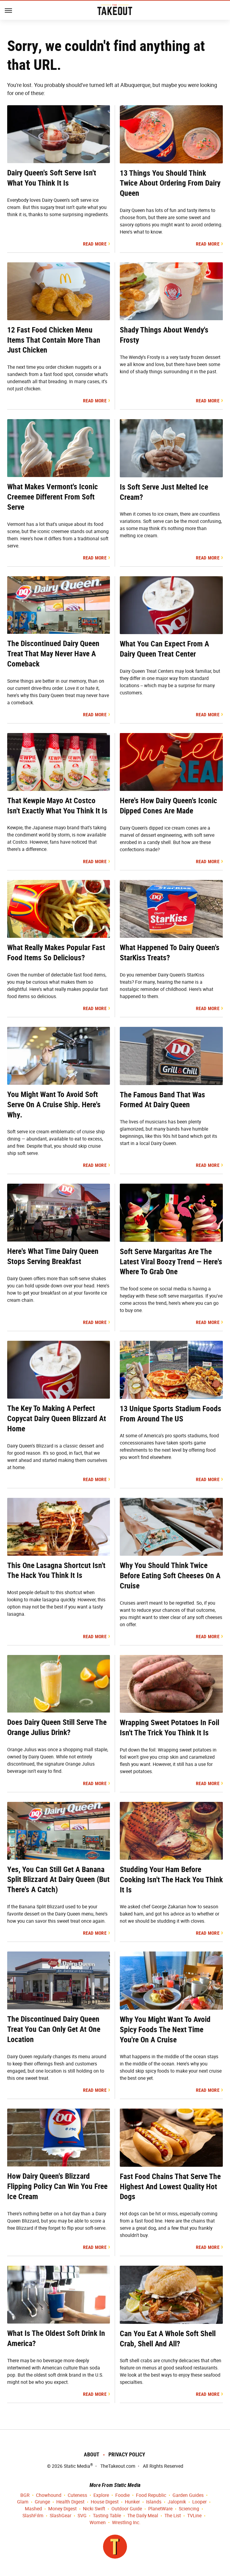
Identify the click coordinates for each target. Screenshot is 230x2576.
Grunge (42, 2502)
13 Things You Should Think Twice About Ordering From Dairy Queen (170, 183)
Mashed (33, 2509)
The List (172, 2515)
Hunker (132, 2502)
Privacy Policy (126, 2454)
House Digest (105, 2502)
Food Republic (151, 2495)
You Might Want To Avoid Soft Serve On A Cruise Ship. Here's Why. (54, 1104)
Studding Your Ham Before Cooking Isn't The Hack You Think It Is (171, 1879)
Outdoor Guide (126, 2509)
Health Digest (70, 2502)
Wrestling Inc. (126, 2522)
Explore (101, 2495)
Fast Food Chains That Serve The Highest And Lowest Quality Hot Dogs (170, 2186)
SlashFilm (32, 2515)
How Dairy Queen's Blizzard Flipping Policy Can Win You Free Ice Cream (57, 2186)
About (91, 2454)
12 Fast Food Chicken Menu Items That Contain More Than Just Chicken (53, 340)
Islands (153, 2502)
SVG (82, 2515)
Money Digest (62, 2509)
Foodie (122, 2495)
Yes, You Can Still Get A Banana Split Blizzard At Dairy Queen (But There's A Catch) (58, 1879)
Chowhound (48, 2495)
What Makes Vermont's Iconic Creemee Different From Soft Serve (52, 496)
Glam (22, 2502)
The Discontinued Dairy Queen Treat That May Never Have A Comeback (53, 653)
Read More (95, 244)
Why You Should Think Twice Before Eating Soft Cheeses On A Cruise (170, 1575)
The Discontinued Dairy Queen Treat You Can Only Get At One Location (53, 2029)
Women (98, 2522)
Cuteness (77, 2495)
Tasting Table (107, 2515)
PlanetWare (160, 2509)
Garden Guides (188, 2495)
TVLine (194, 2515)
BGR (25, 2495)
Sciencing (189, 2509)
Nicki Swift (94, 2509)
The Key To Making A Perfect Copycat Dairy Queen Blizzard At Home (56, 1418)
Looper (199, 2502)
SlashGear (60, 2515)
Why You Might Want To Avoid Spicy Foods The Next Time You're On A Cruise (165, 2029)
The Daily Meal (142, 2515)
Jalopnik (177, 2502)
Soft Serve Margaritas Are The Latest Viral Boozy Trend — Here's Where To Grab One (171, 1261)
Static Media (77, 2466)
